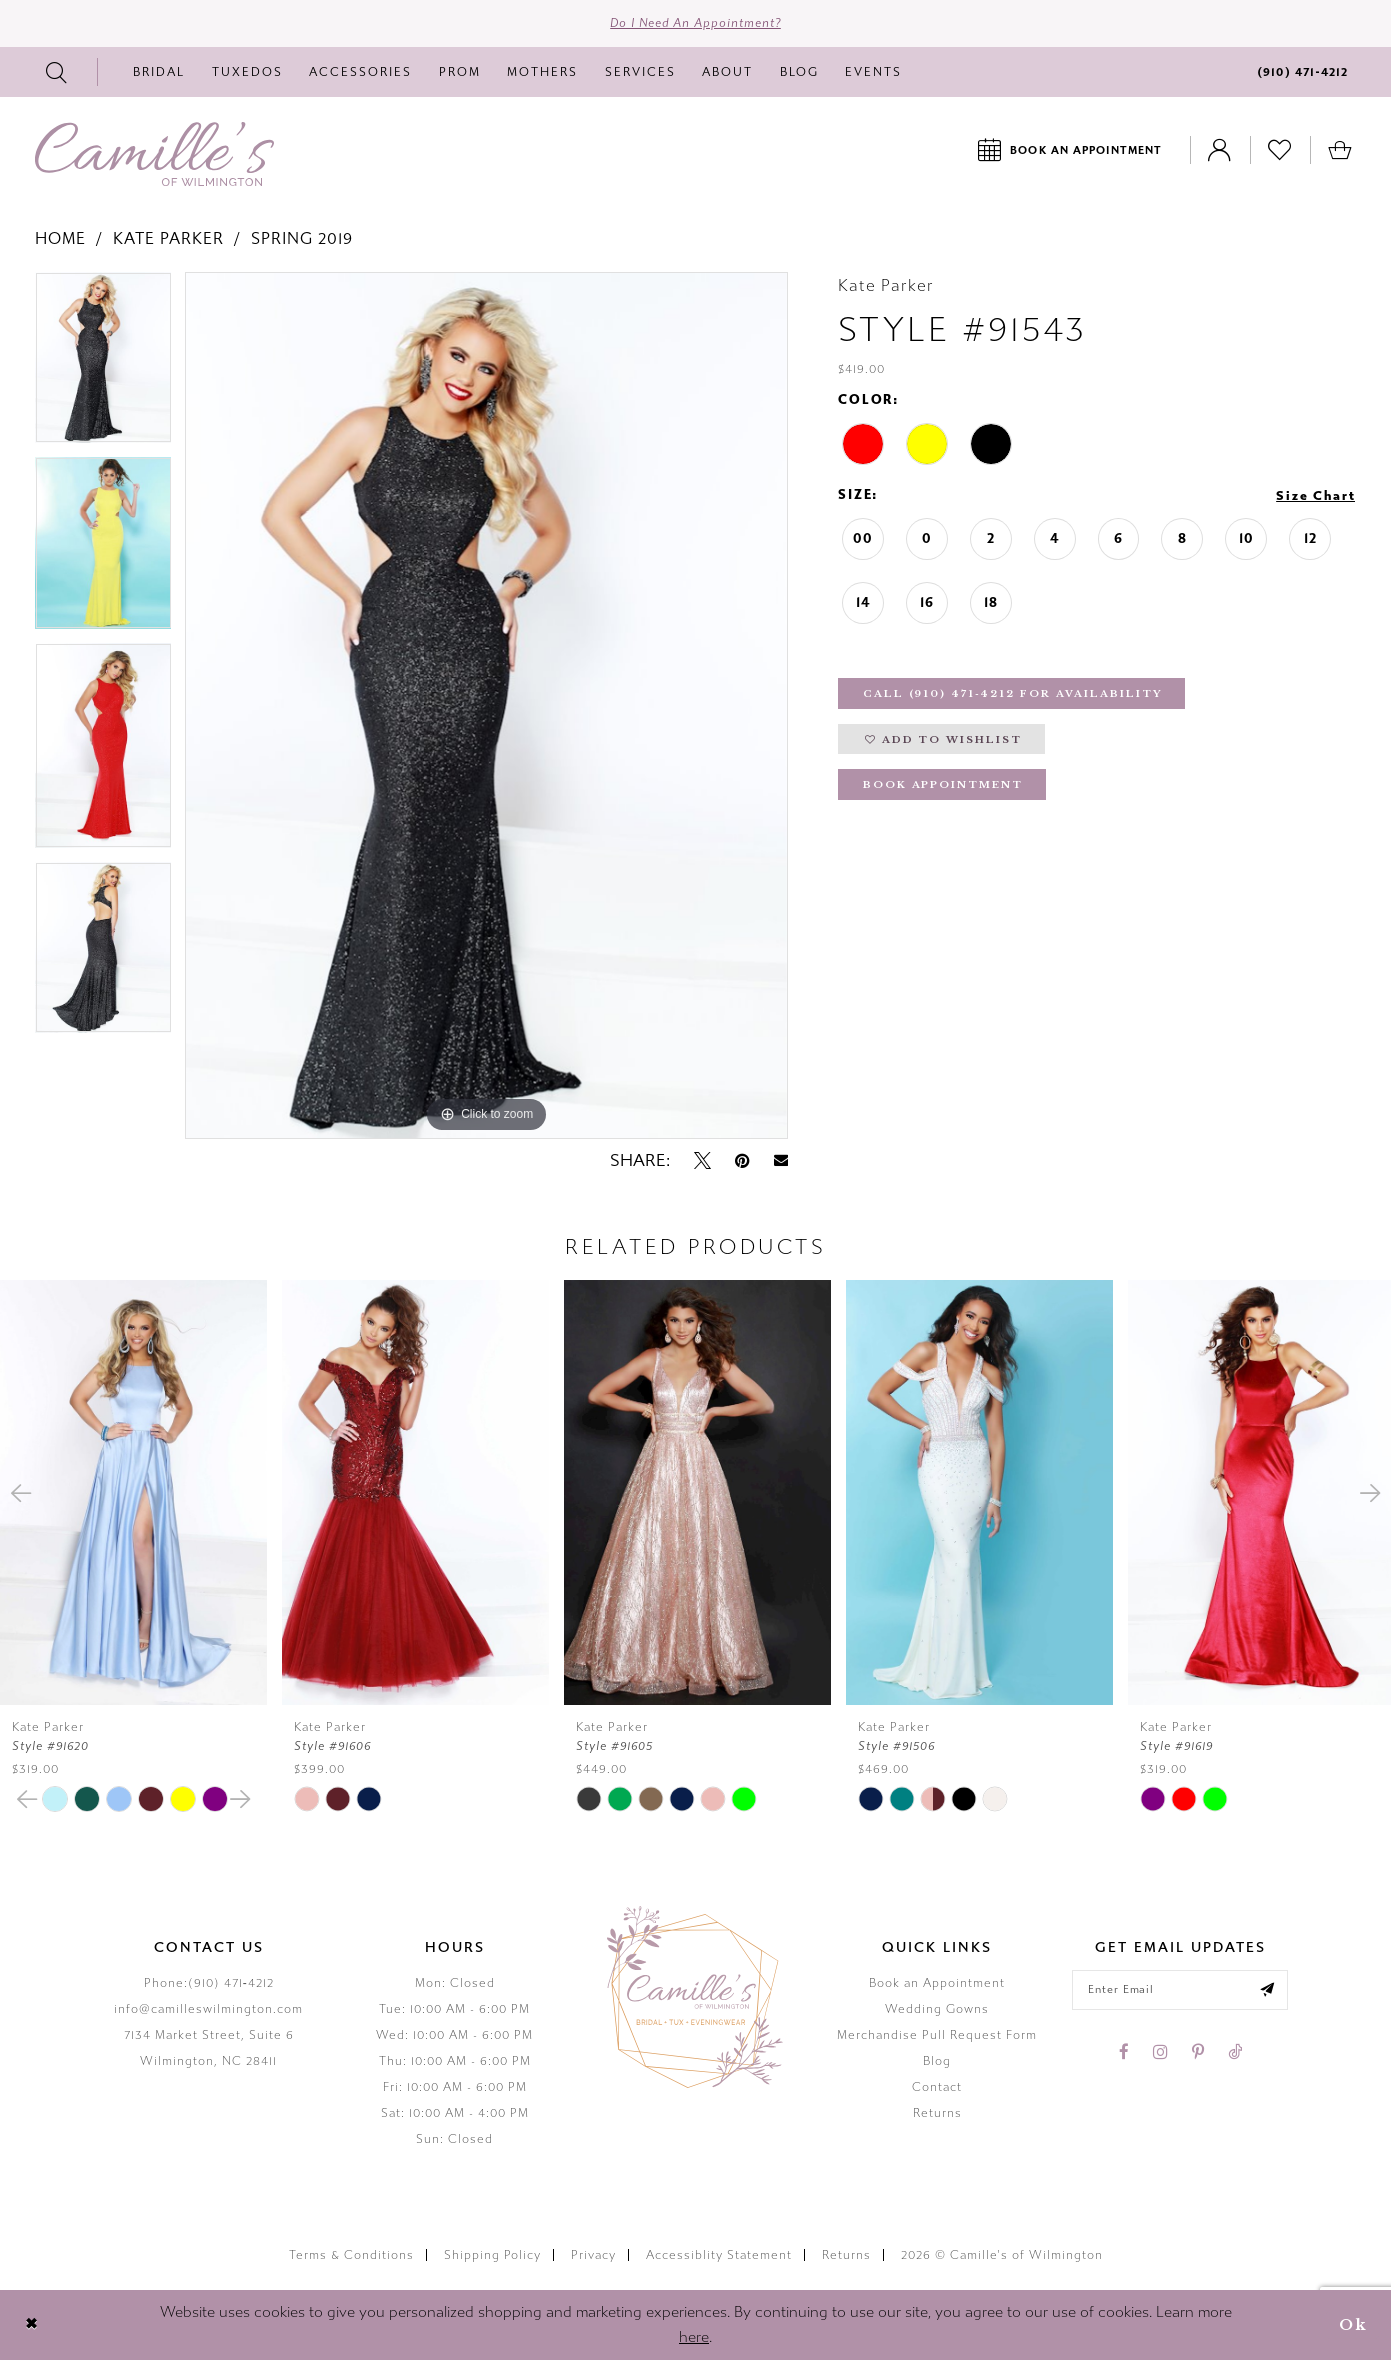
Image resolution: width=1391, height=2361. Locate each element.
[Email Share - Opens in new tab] (781, 1161)
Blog (937, 2062)
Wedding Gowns (937, 2010)
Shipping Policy (492, 2255)
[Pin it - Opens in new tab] (742, 1161)
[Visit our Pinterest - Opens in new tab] (1198, 2053)
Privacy (593, 2255)
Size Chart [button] (1315, 497)
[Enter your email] (1180, 1991)
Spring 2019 (302, 239)
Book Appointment (944, 787)
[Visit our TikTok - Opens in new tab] (1235, 2053)
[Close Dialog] (31, 2325)
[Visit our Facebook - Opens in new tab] (1124, 2053)
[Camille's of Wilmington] (154, 155)
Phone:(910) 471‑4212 (209, 1984)
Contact (937, 2088)
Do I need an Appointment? (695, 24)
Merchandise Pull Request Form (937, 2036)
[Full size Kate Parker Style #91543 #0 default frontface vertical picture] (486, 706)
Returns (937, 2114)
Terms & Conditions (351, 2255)
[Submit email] (1269, 1991)
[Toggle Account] (1220, 150)
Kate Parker (168, 239)
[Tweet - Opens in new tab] (702, 1161)
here (694, 2338)
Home (60, 239)
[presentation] (133, 1493)
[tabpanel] (103, 365)
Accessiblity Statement (719, 2255)
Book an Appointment (937, 1984)
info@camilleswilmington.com (208, 2010)
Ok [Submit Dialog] (1353, 2325)
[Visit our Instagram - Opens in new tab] (1160, 2053)
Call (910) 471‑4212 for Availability (1013, 695)
